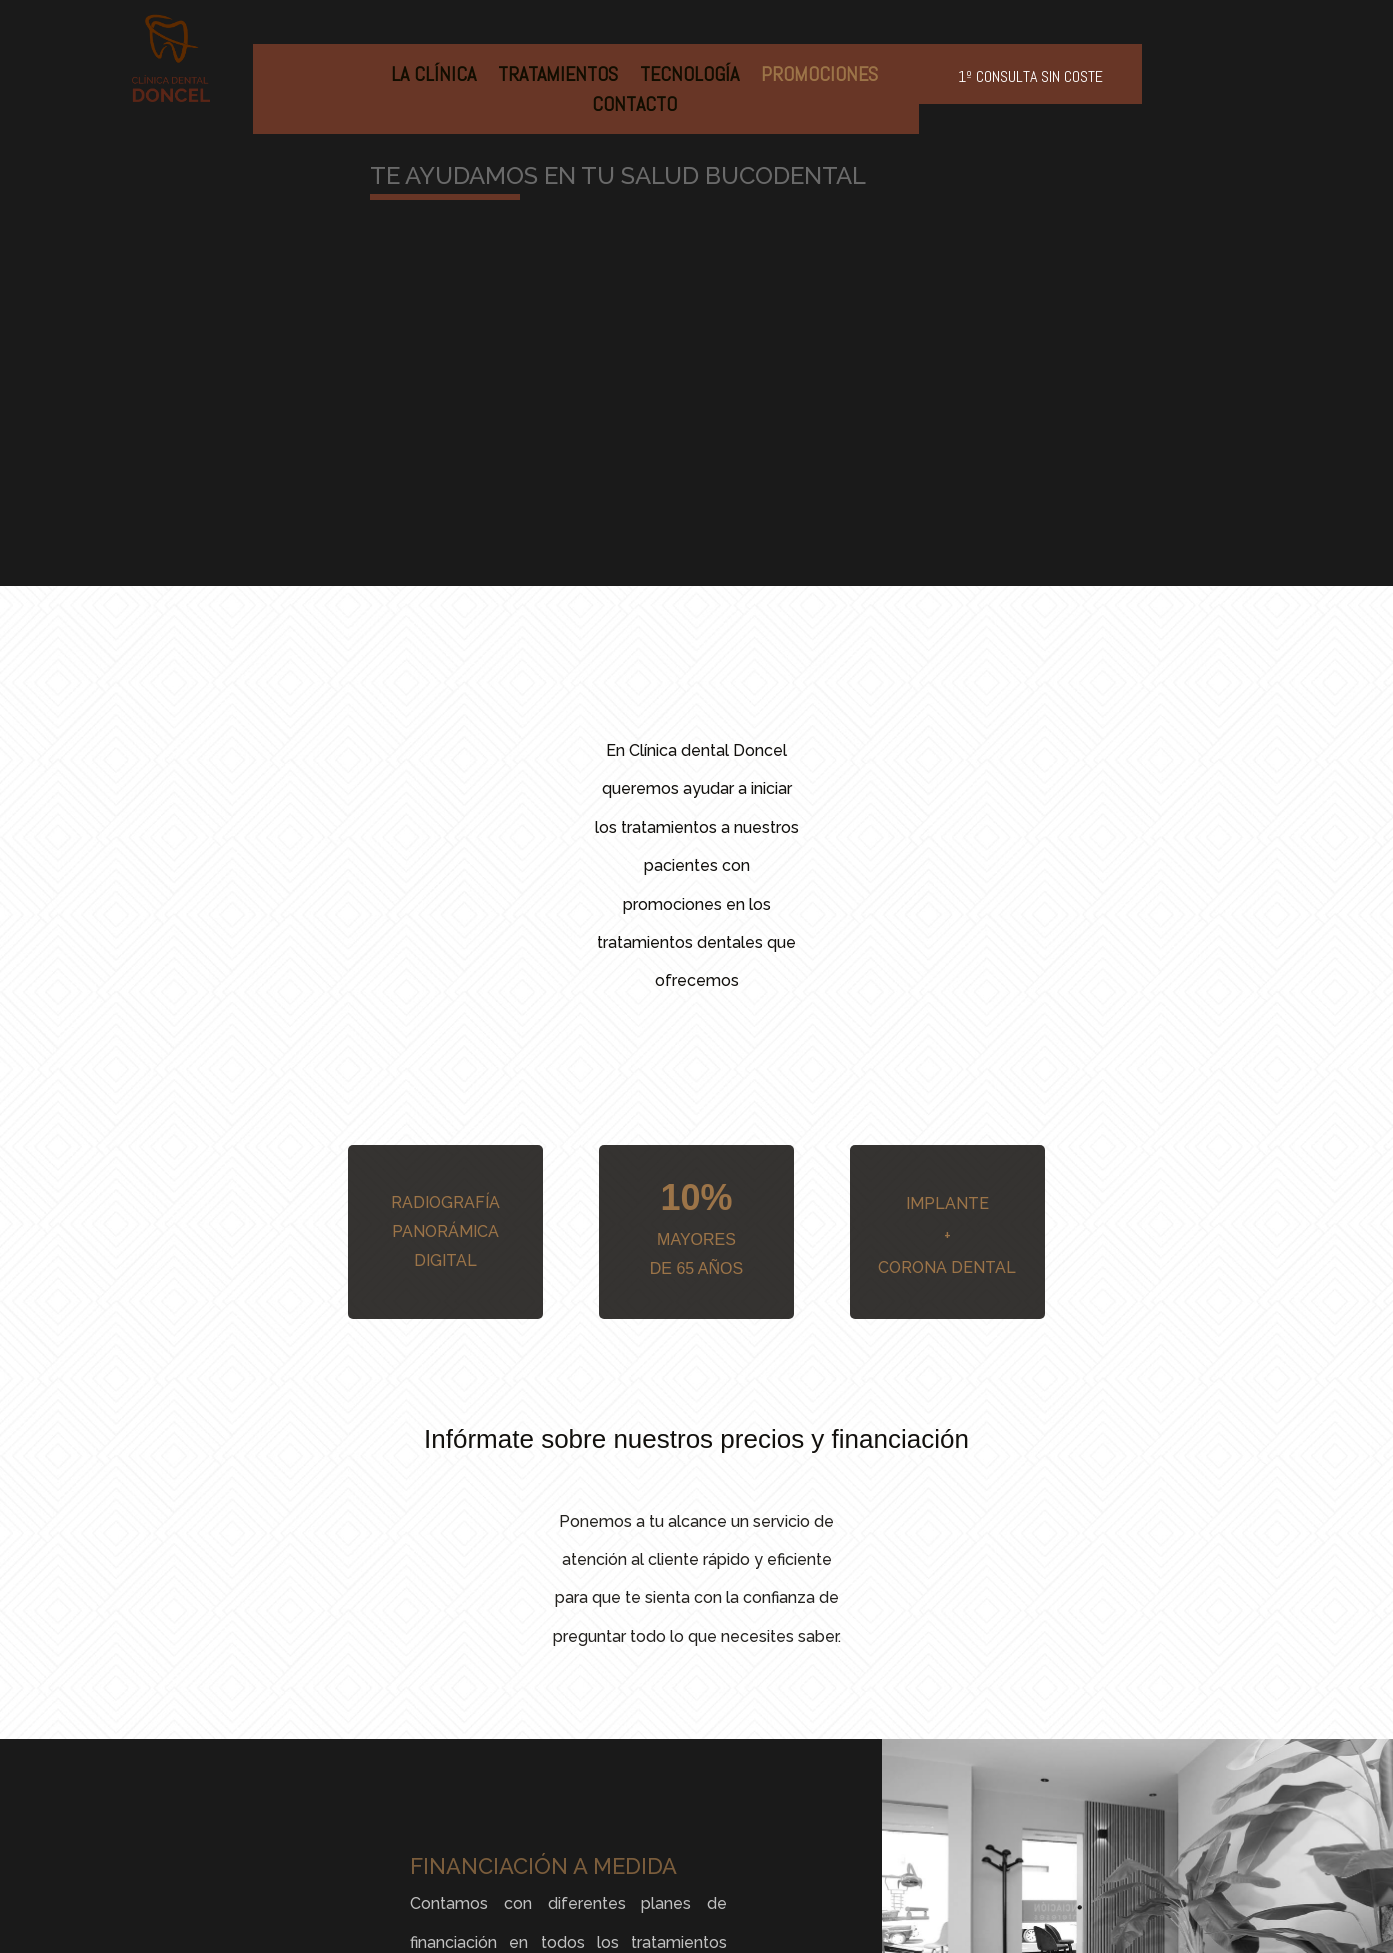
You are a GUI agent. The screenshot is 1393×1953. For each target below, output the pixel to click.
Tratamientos (558, 77)
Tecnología (689, 77)
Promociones (819, 77)
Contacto (634, 107)
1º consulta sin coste (1030, 76)
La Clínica (433, 77)
